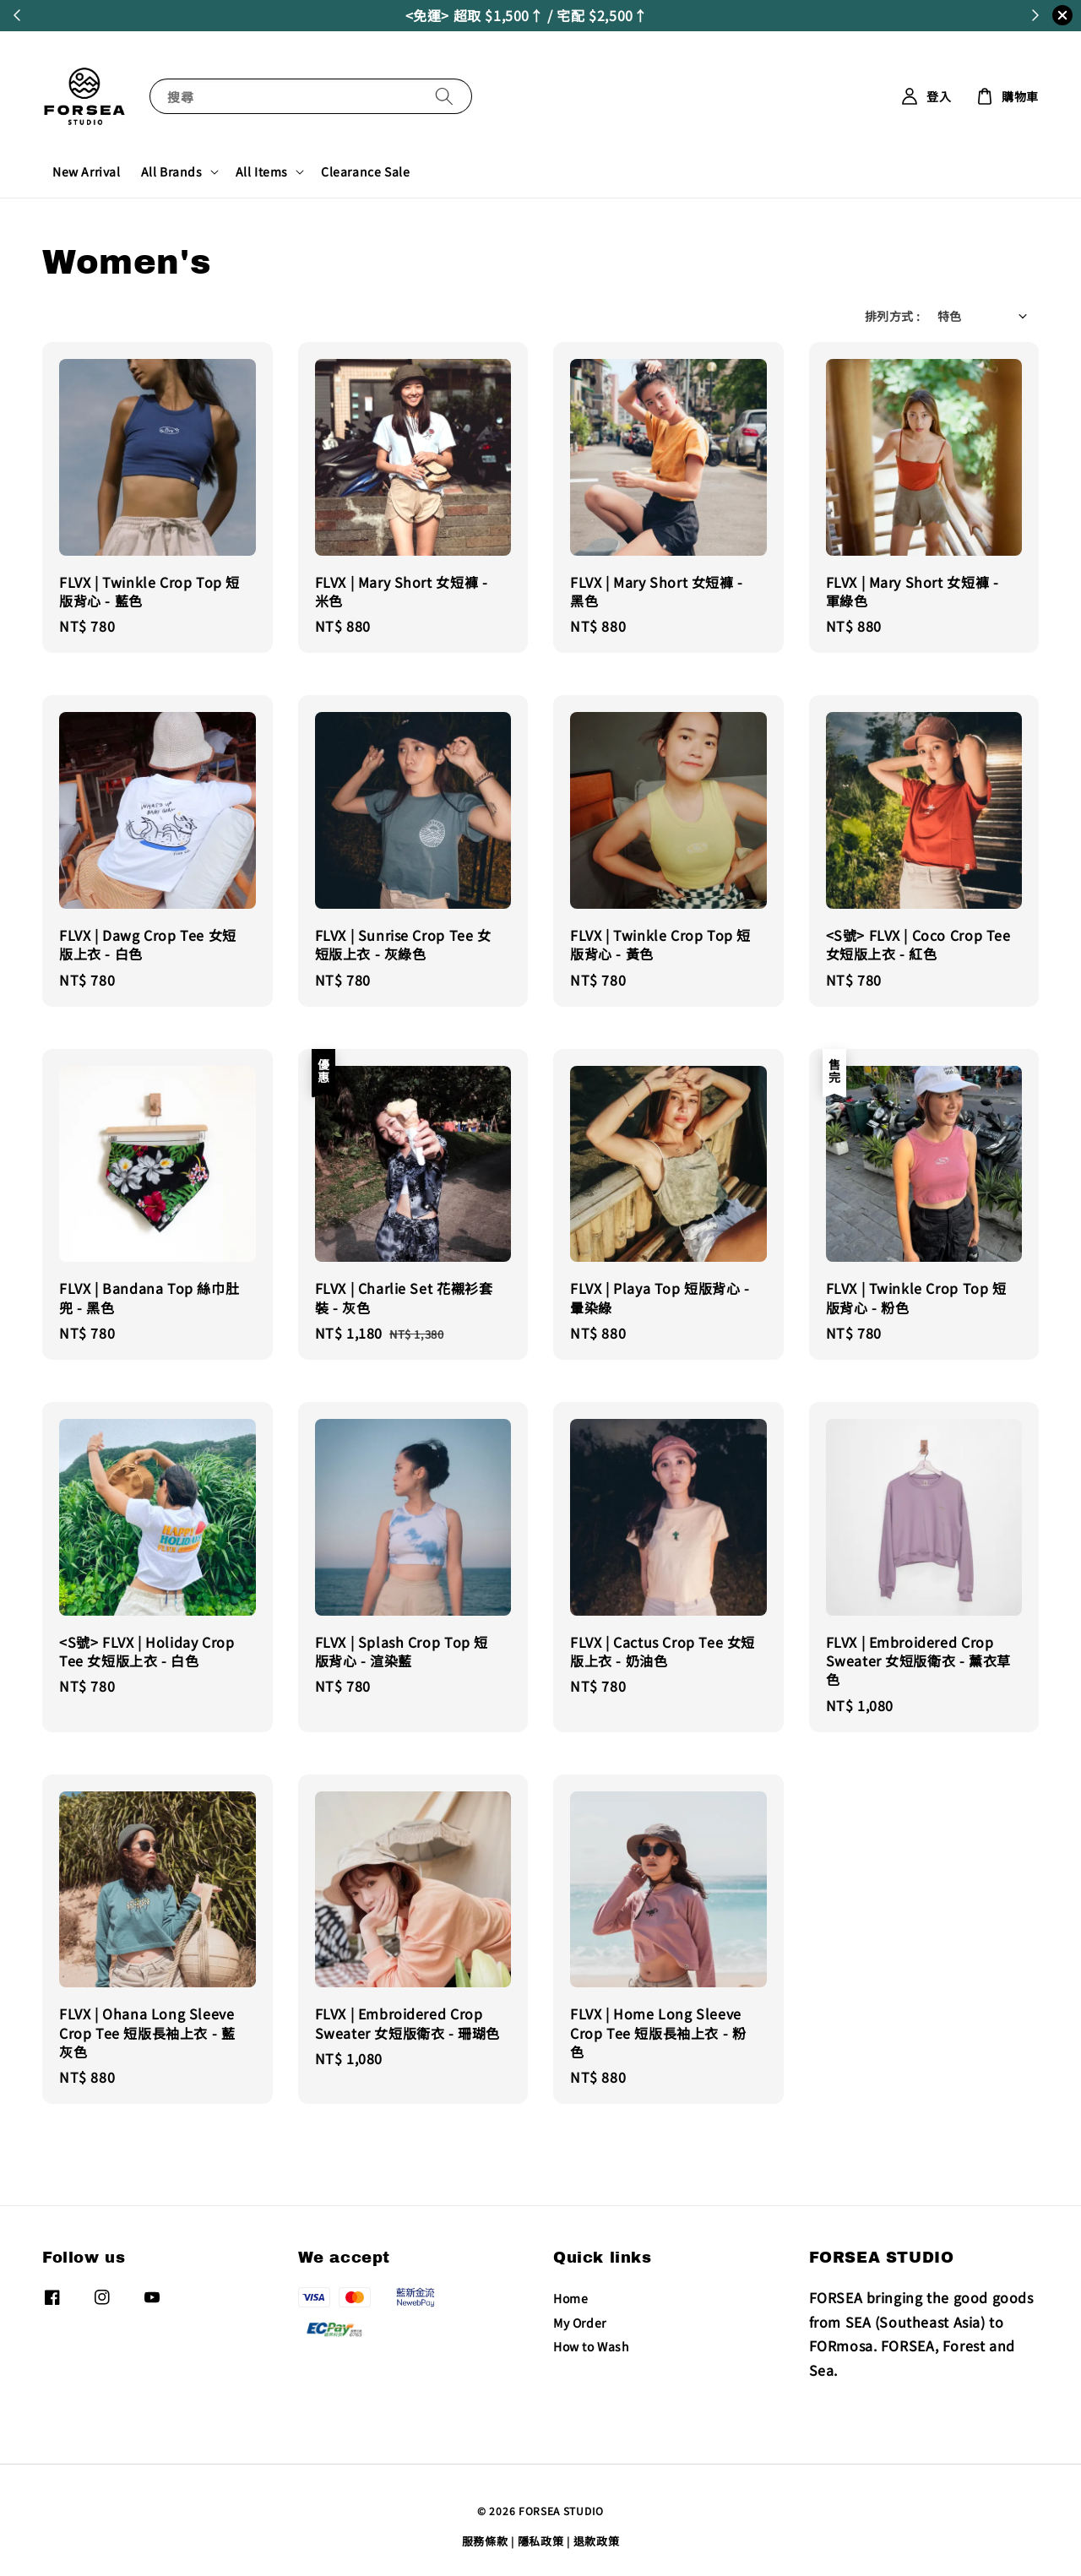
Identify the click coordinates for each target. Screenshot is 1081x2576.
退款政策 (596, 2541)
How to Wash (591, 2346)
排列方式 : (892, 315)
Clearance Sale (365, 171)
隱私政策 (541, 2541)
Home (570, 2299)
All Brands (172, 171)
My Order (579, 2322)
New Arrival (86, 171)
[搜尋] (444, 95)
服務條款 (485, 2541)
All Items (262, 171)
